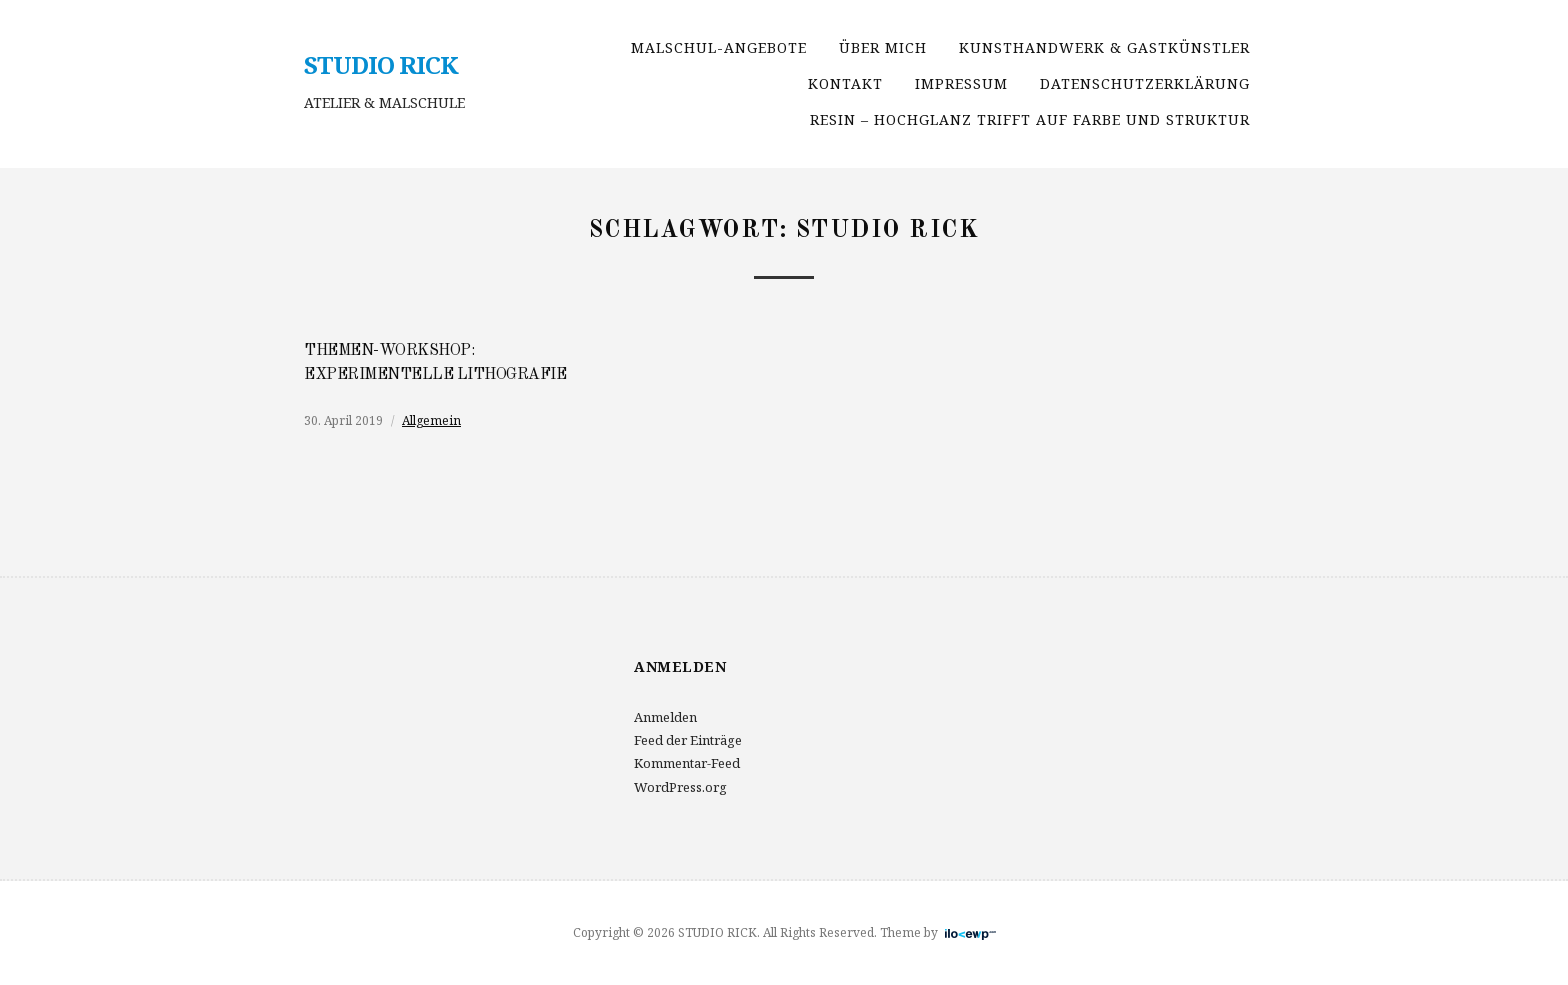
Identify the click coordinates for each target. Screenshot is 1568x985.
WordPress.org (680, 787)
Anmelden (665, 717)
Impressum (961, 83)
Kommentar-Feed (687, 763)
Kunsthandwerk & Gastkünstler (1104, 47)
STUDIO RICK (381, 64)
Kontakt (845, 83)
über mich (883, 47)
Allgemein (431, 420)
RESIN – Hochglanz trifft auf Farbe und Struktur (1030, 119)
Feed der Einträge (688, 740)
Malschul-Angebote (719, 47)
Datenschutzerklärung (1145, 83)
